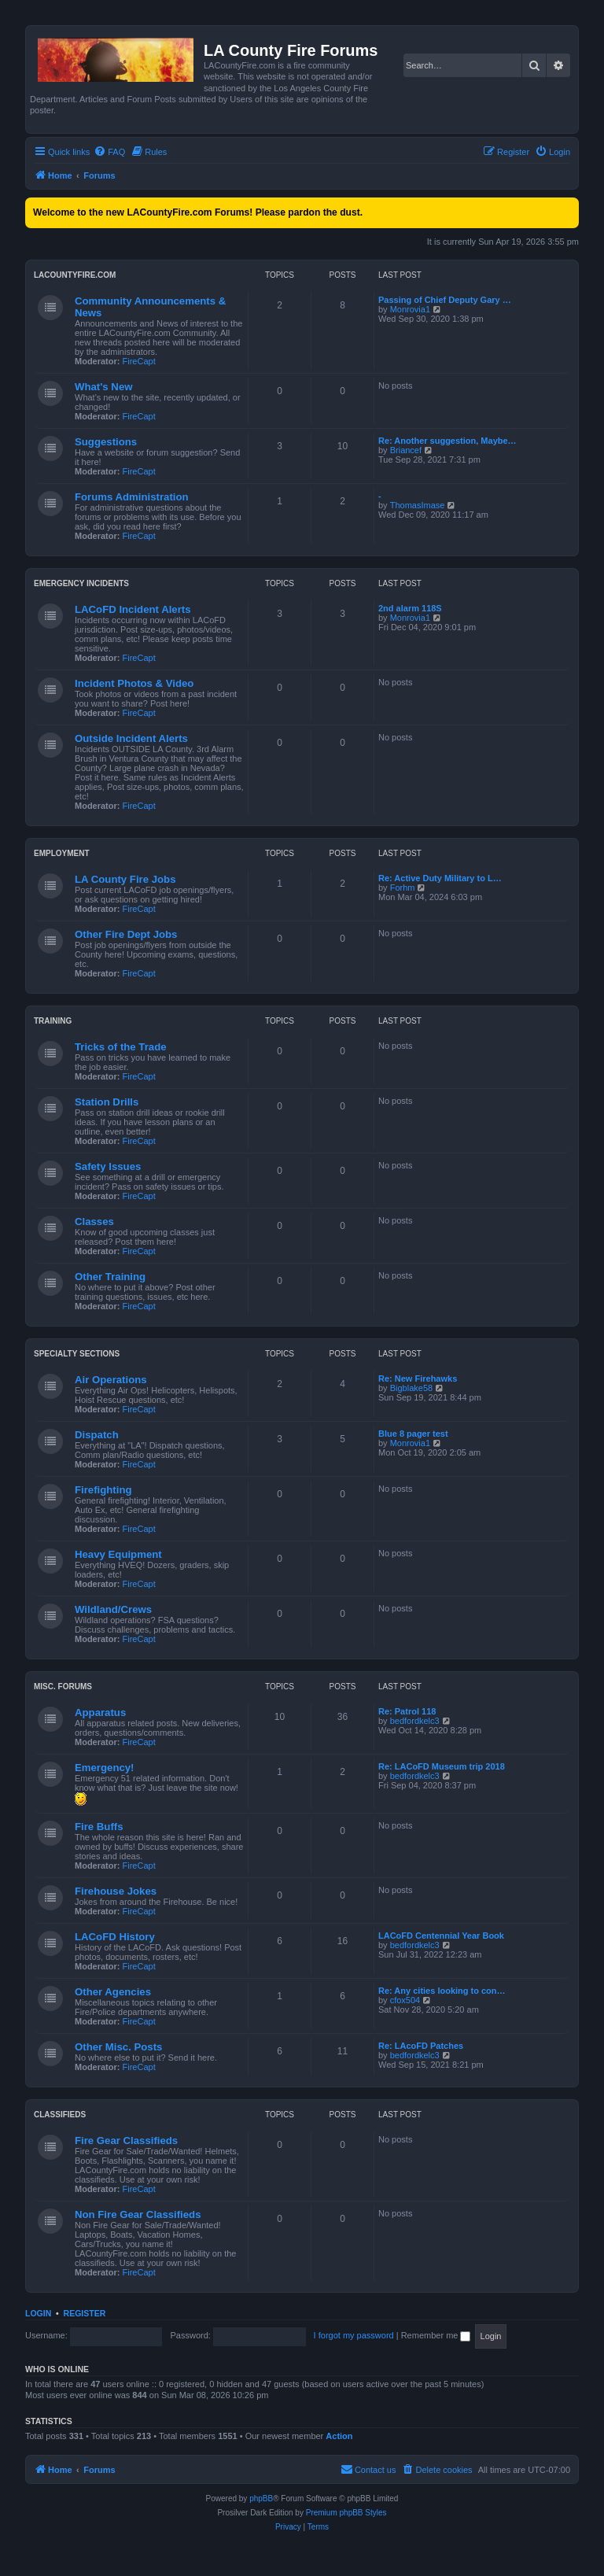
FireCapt (139, 361)
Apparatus (100, 1712)
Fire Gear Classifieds (126, 2140)
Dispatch (97, 1435)
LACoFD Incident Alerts (133, 609)
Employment (62, 853)
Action (339, 2436)
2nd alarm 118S (410, 608)
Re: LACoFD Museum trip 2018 (441, 1766)
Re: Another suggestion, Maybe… (447, 440)
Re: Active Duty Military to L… (440, 878)
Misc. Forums (63, 1686)
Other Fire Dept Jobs (126, 934)
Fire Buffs (99, 1826)
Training (53, 1021)
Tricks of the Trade (121, 1047)
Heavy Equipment (118, 1554)
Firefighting (103, 1490)
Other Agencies (113, 1992)
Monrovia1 (410, 309)
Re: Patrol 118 (407, 1711)
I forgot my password (354, 2335)
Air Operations (111, 1380)
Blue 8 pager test (413, 1433)
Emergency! (104, 1767)
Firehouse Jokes (116, 1891)
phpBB (261, 2498)
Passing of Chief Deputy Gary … (444, 299)
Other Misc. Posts (118, 2047)
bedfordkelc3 (415, 1720)
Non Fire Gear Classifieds (138, 2214)
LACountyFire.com (75, 275)
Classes (94, 1221)
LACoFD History (115, 1937)
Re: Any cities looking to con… (442, 1990)
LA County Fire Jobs (125, 879)
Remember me (436, 2335)
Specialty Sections (77, 1353)
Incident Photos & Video (134, 683)
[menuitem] (109, 151)
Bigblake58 (411, 1388)
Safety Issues (108, 1166)
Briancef (406, 450)
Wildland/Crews (113, 1609)
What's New (103, 387)
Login (38, 2313)
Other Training (110, 1276)
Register (85, 2313)
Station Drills (106, 1102)
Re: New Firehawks (417, 1378)
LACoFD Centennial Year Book (441, 1935)
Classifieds (60, 2114)
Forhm (402, 887)
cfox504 (405, 2000)
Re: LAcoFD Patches (420, 2045)
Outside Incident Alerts (131, 738)
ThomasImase (417, 505)
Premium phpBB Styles (346, 2512)
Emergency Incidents (81, 583)
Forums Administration (132, 497)
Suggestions (106, 442)
